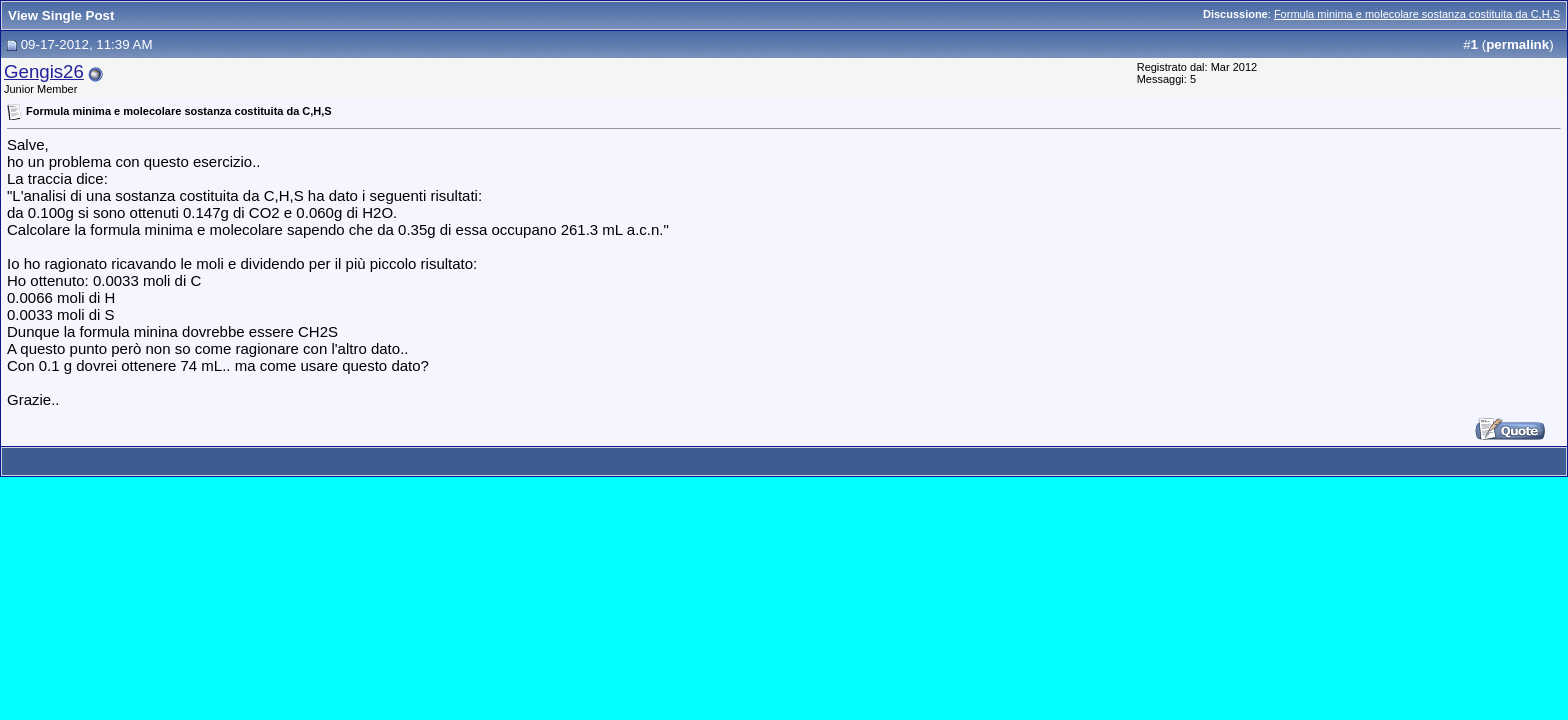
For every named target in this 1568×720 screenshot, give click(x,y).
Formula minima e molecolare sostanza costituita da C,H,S (1417, 14)
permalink (1517, 44)
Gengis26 (44, 71)
